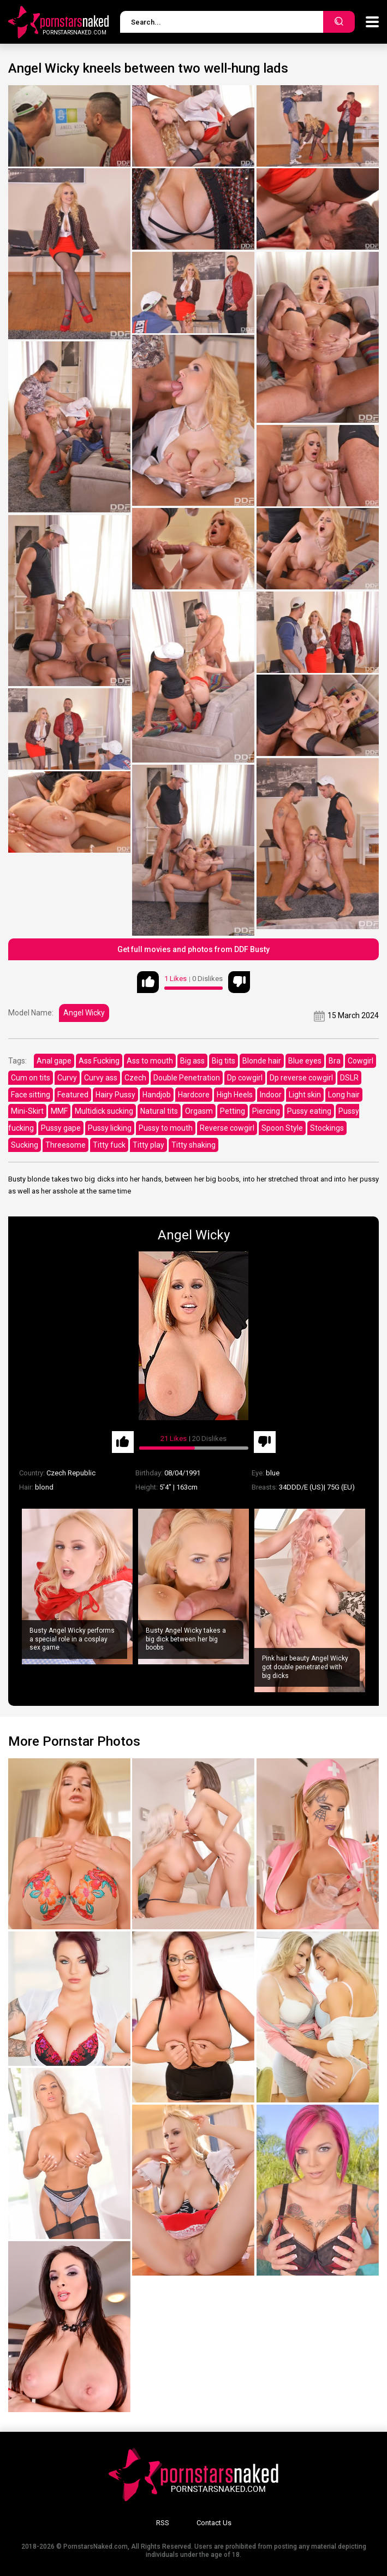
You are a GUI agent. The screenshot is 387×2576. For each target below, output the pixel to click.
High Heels (235, 1094)
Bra (335, 1060)
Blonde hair (261, 1060)
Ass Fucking (99, 1060)
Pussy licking (110, 1128)
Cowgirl (360, 1060)
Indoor (271, 1094)
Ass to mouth (150, 1060)
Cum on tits (30, 1077)
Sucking (24, 1145)
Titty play (148, 1145)
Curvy (67, 1077)
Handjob (156, 1094)
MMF (59, 1111)
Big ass (192, 1060)
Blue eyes (304, 1060)
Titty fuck (109, 1145)
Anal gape (54, 1060)
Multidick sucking (104, 1111)
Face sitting (30, 1094)
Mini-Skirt (27, 1111)
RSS (162, 2523)
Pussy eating (309, 1111)
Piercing (266, 1111)
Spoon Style (282, 1128)
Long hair (344, 1094)
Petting (232, 1111)
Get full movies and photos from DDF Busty (193, 949)
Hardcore (194, 1094)
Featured (72, 1094)
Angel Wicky (84, 1012)
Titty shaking (193, 1145)
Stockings (327, 1128)
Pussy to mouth (166, 1128)
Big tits (223, 1060)
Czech (135, 1077)
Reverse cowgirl (227, 1128)
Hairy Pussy (115, 1094)
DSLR (349, 1077)
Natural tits (159, 1111)
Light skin (305, 1094)
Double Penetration (186, 1077)
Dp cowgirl (245, 1077)
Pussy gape (61, 1128)
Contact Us (214, 2523)
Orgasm (199, 1111)
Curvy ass (100, 1077)
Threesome (65, 1145)
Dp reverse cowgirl (301, 1077)
